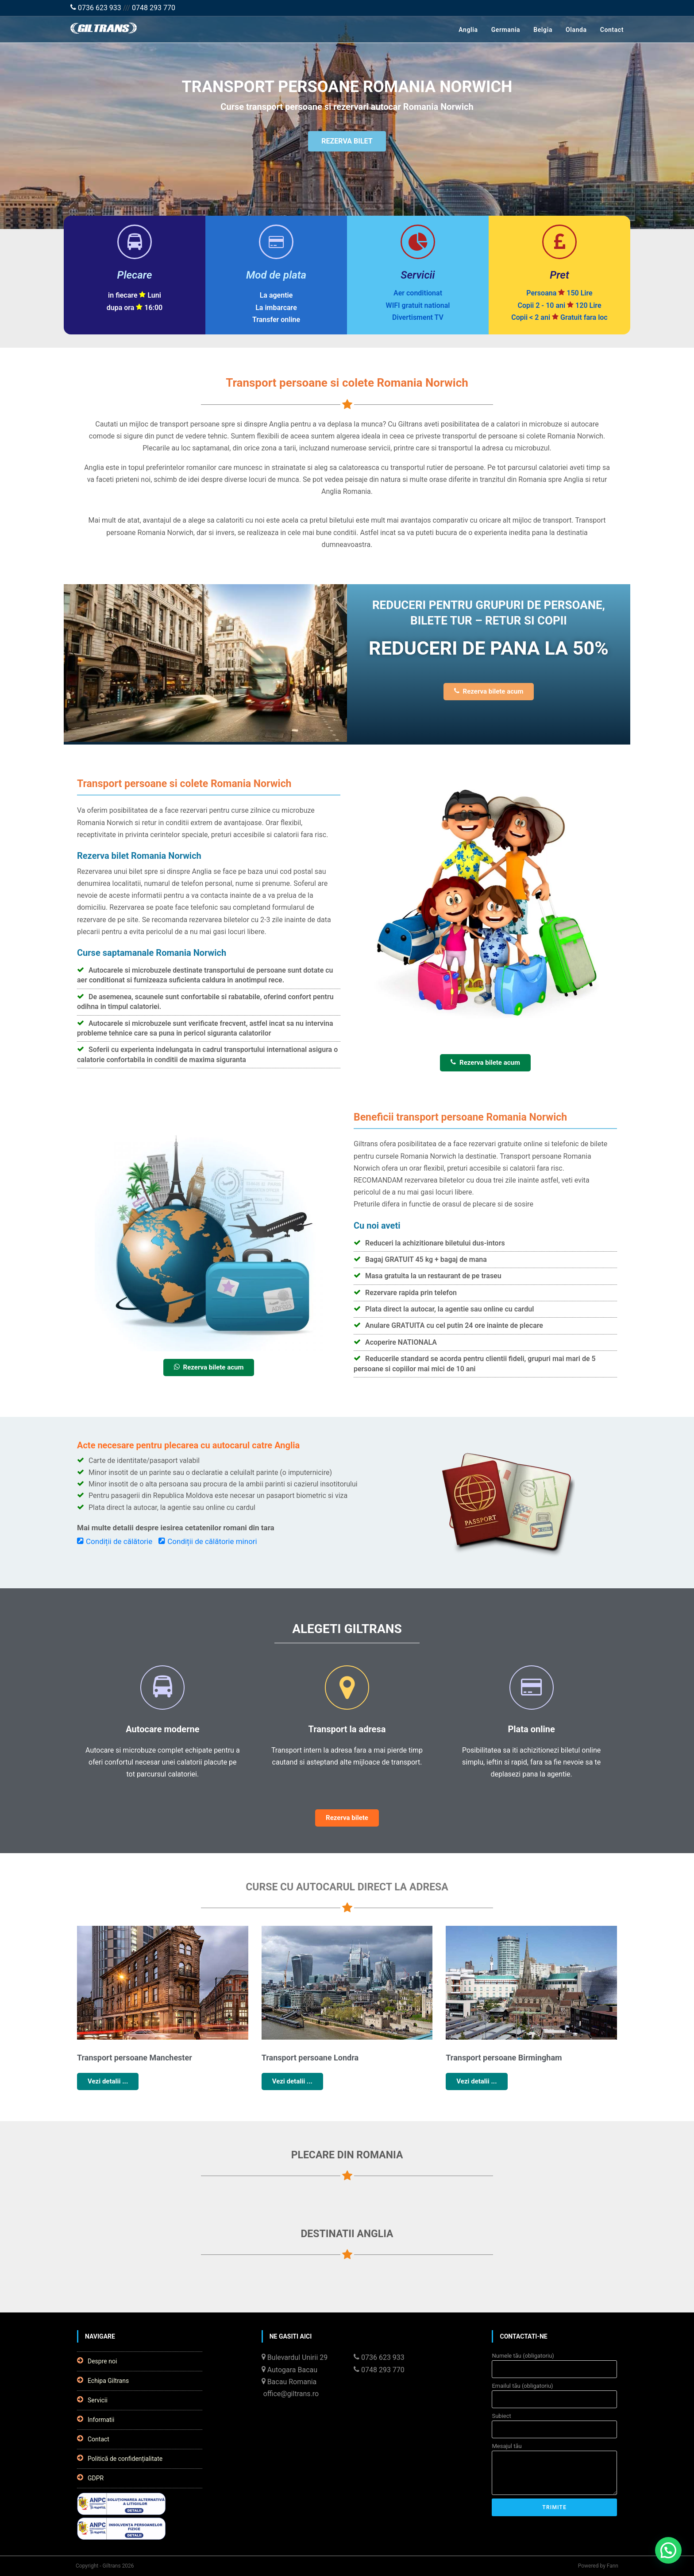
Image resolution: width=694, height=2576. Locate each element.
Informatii (95, 2419)
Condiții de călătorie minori (207, 1541)
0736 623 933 (95, 8)
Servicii (92, 2400)
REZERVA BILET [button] (346, 141)
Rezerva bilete (347, 1818)
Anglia (468, 29)
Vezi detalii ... (108, 2081)
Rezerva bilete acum (489, 691)
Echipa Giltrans (103, 2380)
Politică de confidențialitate (119, 2458)
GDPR (90, 2478)
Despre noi (97, 2361)
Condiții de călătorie (114, 1541)
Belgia (542, 29)
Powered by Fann (598, 2566)
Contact (612, 29)
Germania (505, 29)
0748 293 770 (153, 8)
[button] (668, 2550)
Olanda (576, 29)
